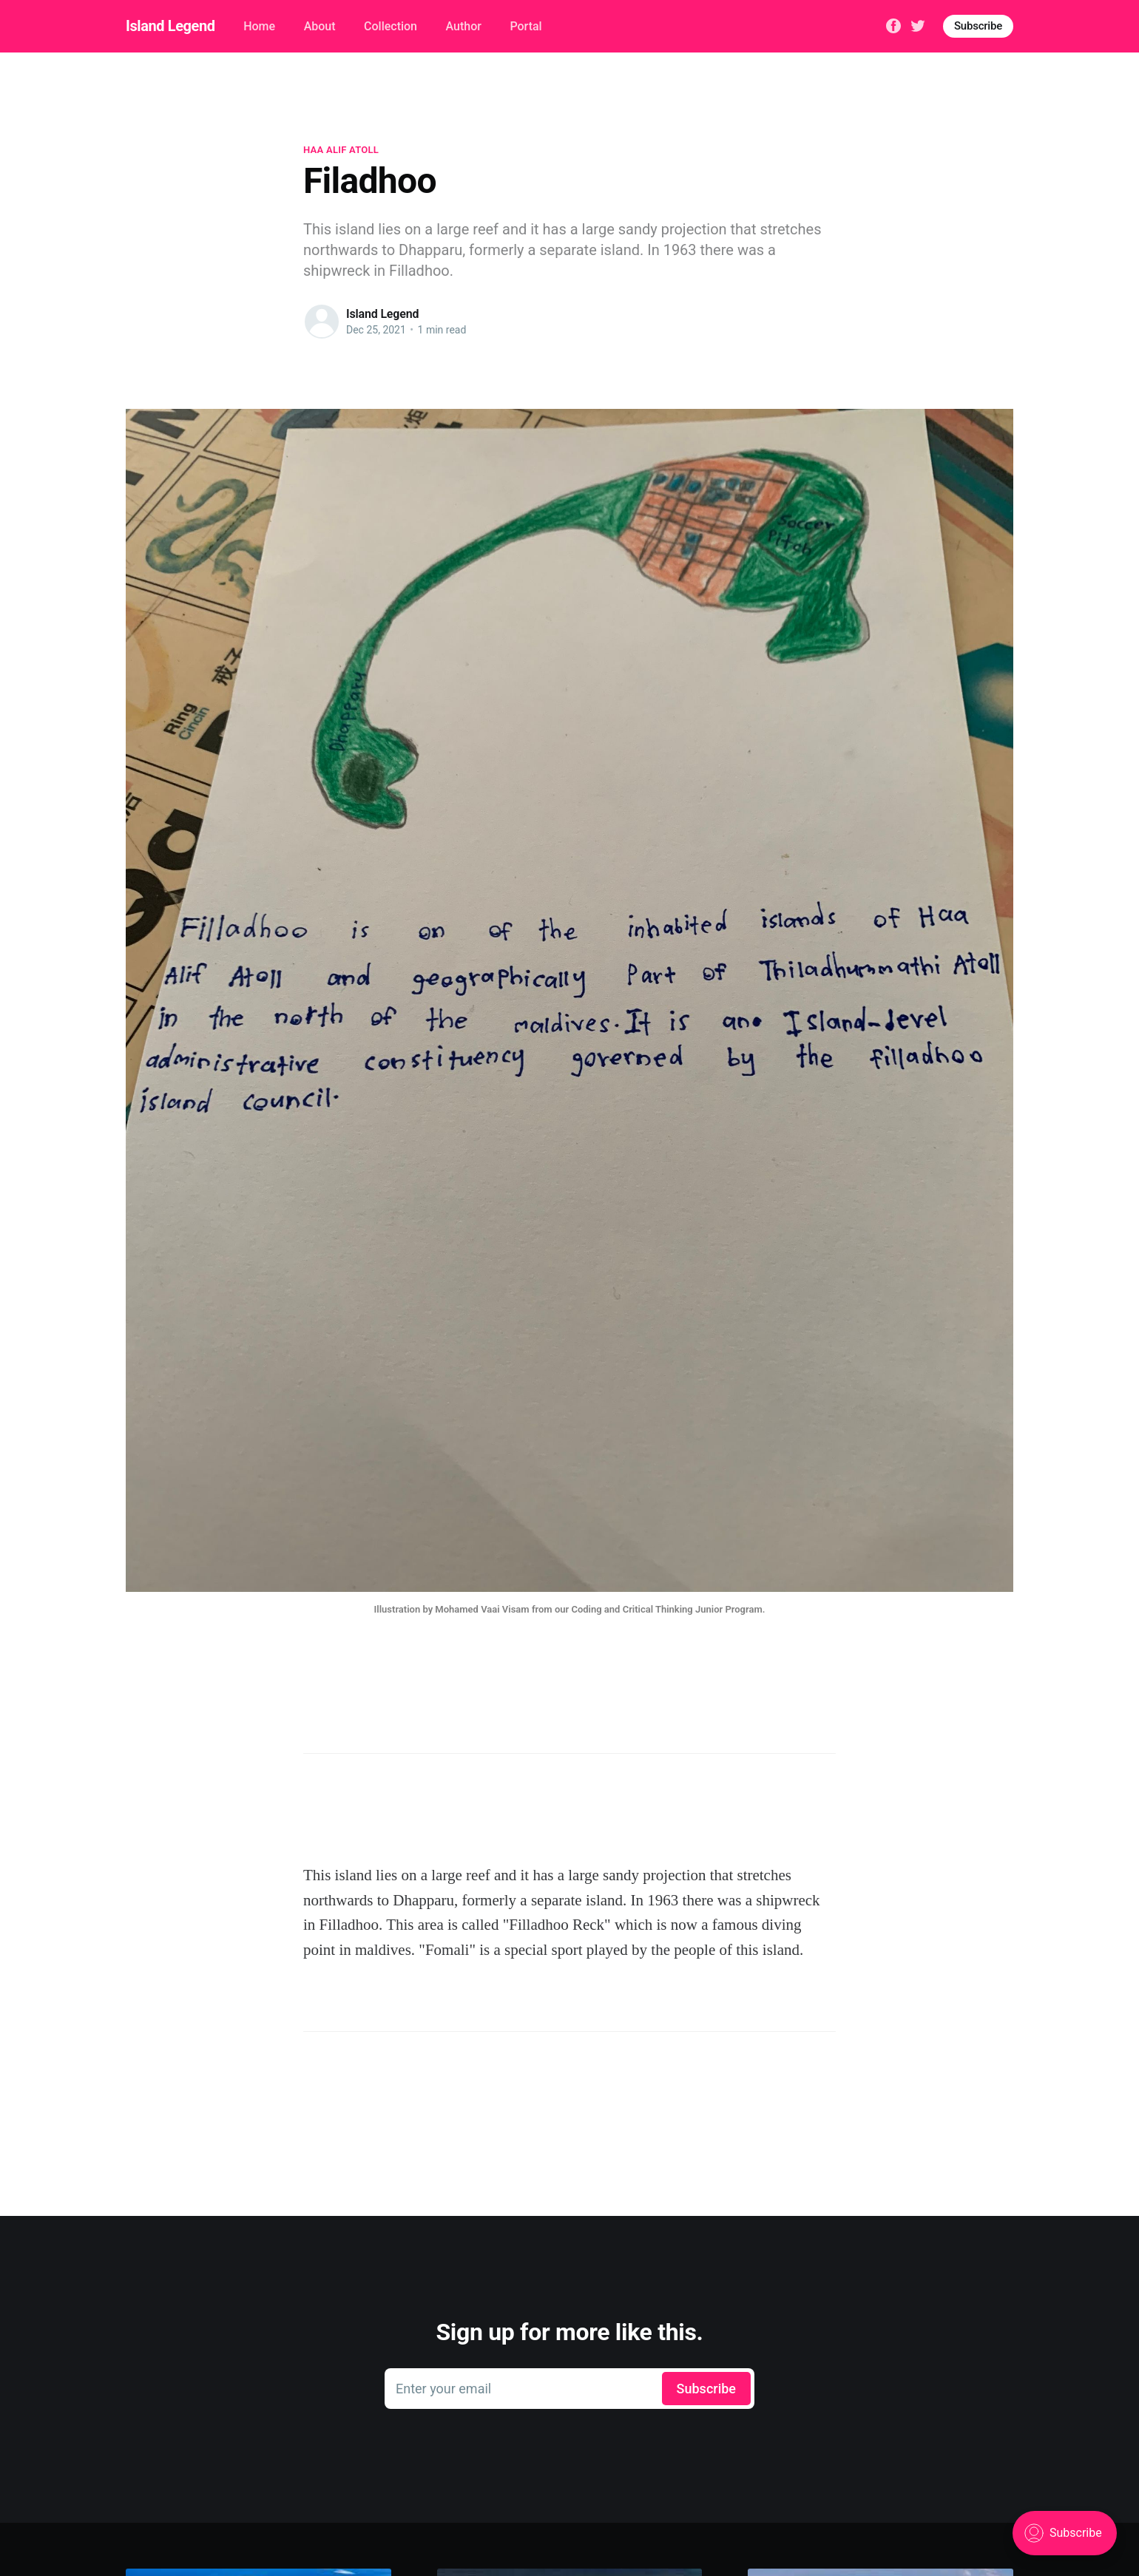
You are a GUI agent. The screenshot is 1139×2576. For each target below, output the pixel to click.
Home (259, 26)
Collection (390, 26)
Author (463, 26)
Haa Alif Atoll (341, 149)
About (320, 26)
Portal (525, 26)
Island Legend (170, 26)
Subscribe (978, 26)
